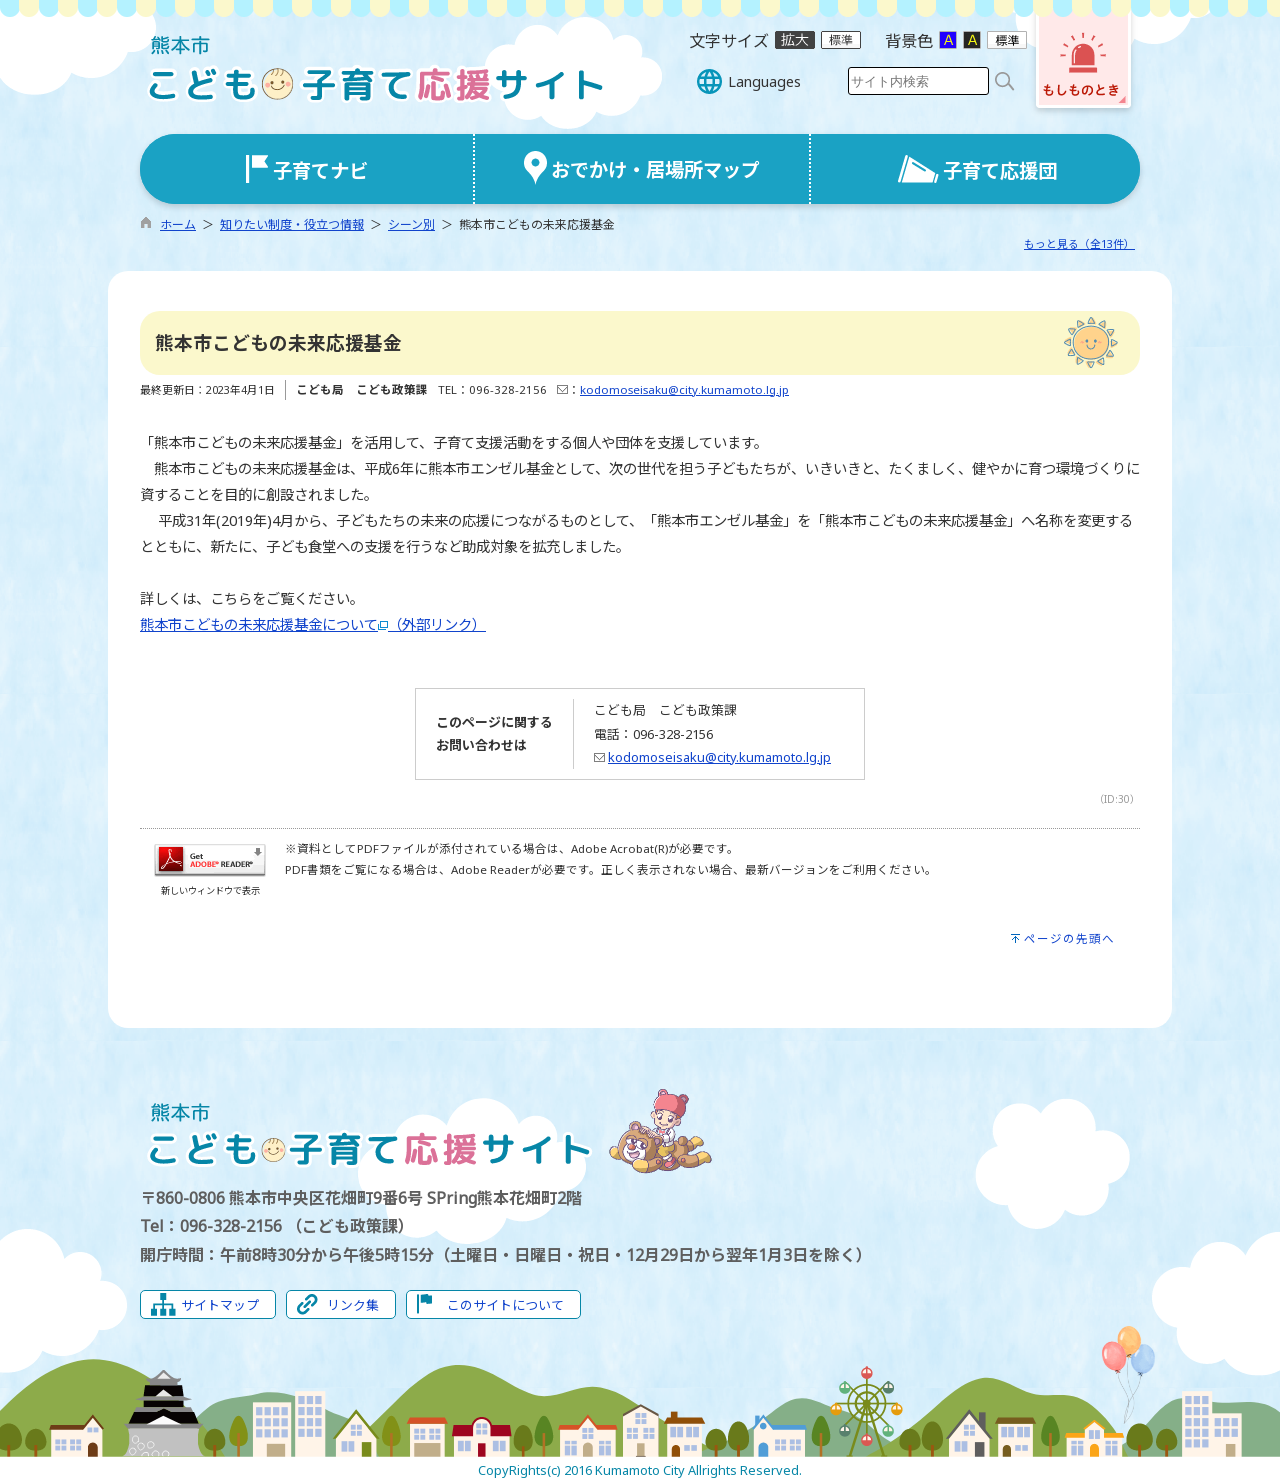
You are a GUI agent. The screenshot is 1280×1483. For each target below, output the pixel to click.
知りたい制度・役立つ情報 (292, 224)
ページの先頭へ (1069, 938)
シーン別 (411, 224)
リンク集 (353, 1305)
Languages (764, 81)
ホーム (178, 224)
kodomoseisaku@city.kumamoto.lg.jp (684, 389)
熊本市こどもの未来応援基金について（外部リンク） (313, 624)
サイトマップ (220, 1305)
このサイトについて (505, 1305)
